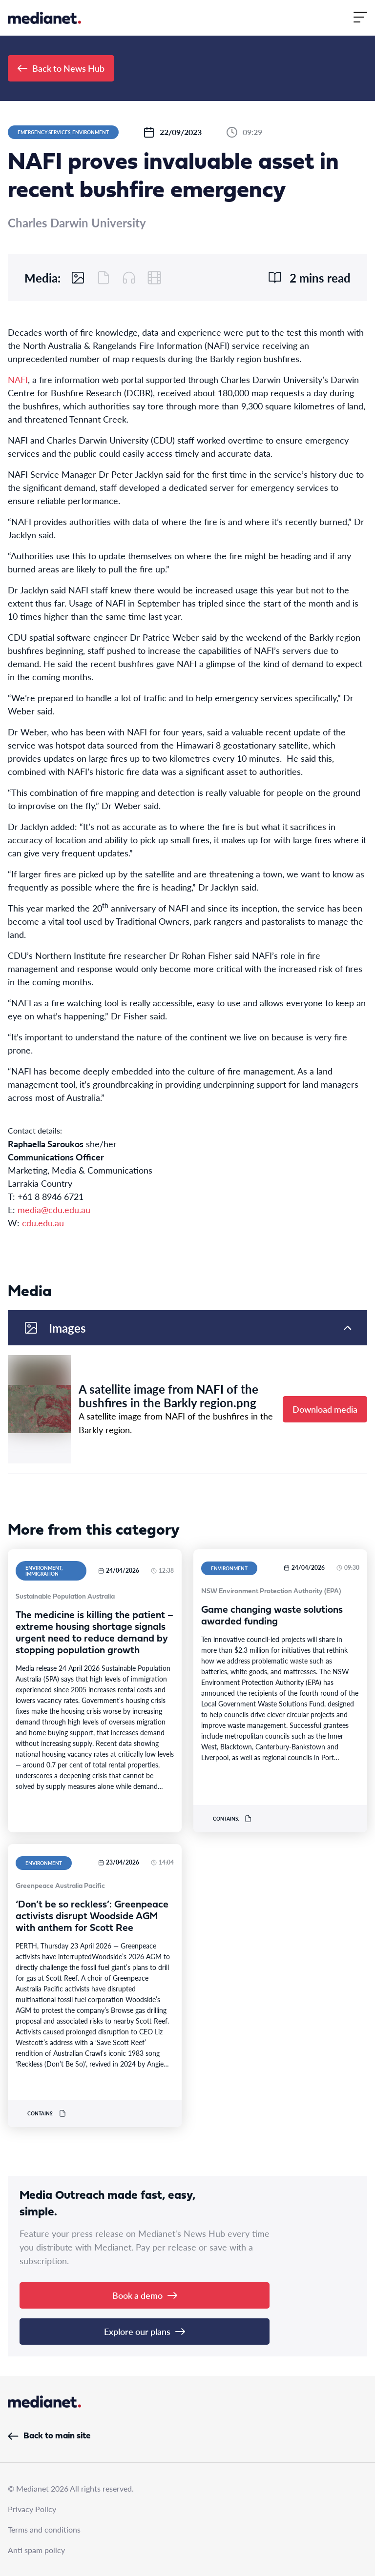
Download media (324, 1409)
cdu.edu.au (43, 1223)
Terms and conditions (44, 2529)
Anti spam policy (36, 2550)
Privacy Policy (32, 2509)
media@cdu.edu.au (54, 1209)
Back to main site (49, 2436)
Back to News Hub (61, 68)
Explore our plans (144, 2331)
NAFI (18, 379)
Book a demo (144, 2295)
